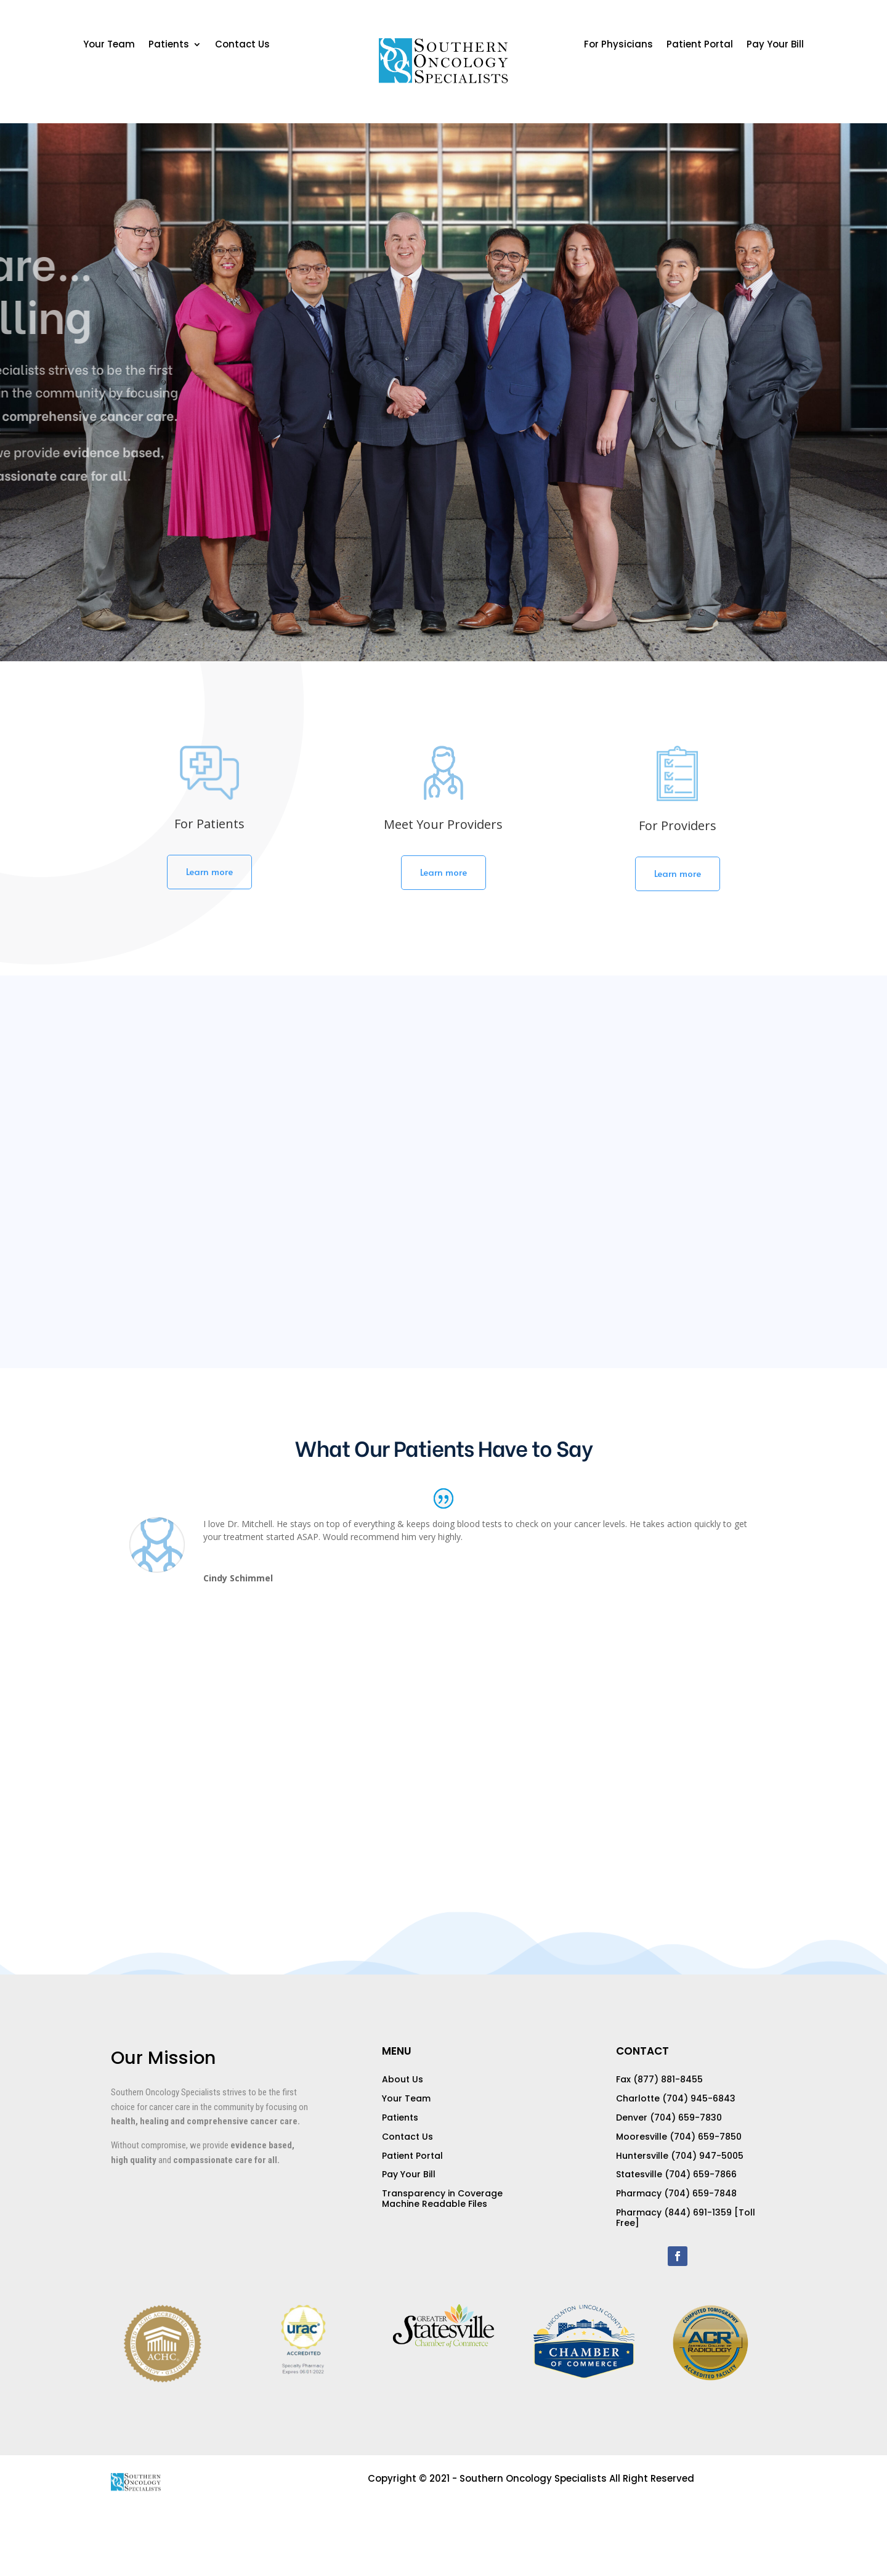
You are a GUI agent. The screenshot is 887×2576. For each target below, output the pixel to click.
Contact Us (242, 45)
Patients (168, 45)
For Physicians (618, 45)
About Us (402, 2079)
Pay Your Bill (775, 45)
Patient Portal (699, 45)
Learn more (209, 871)
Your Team (109, 45)
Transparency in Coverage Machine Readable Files (442, 2198)
